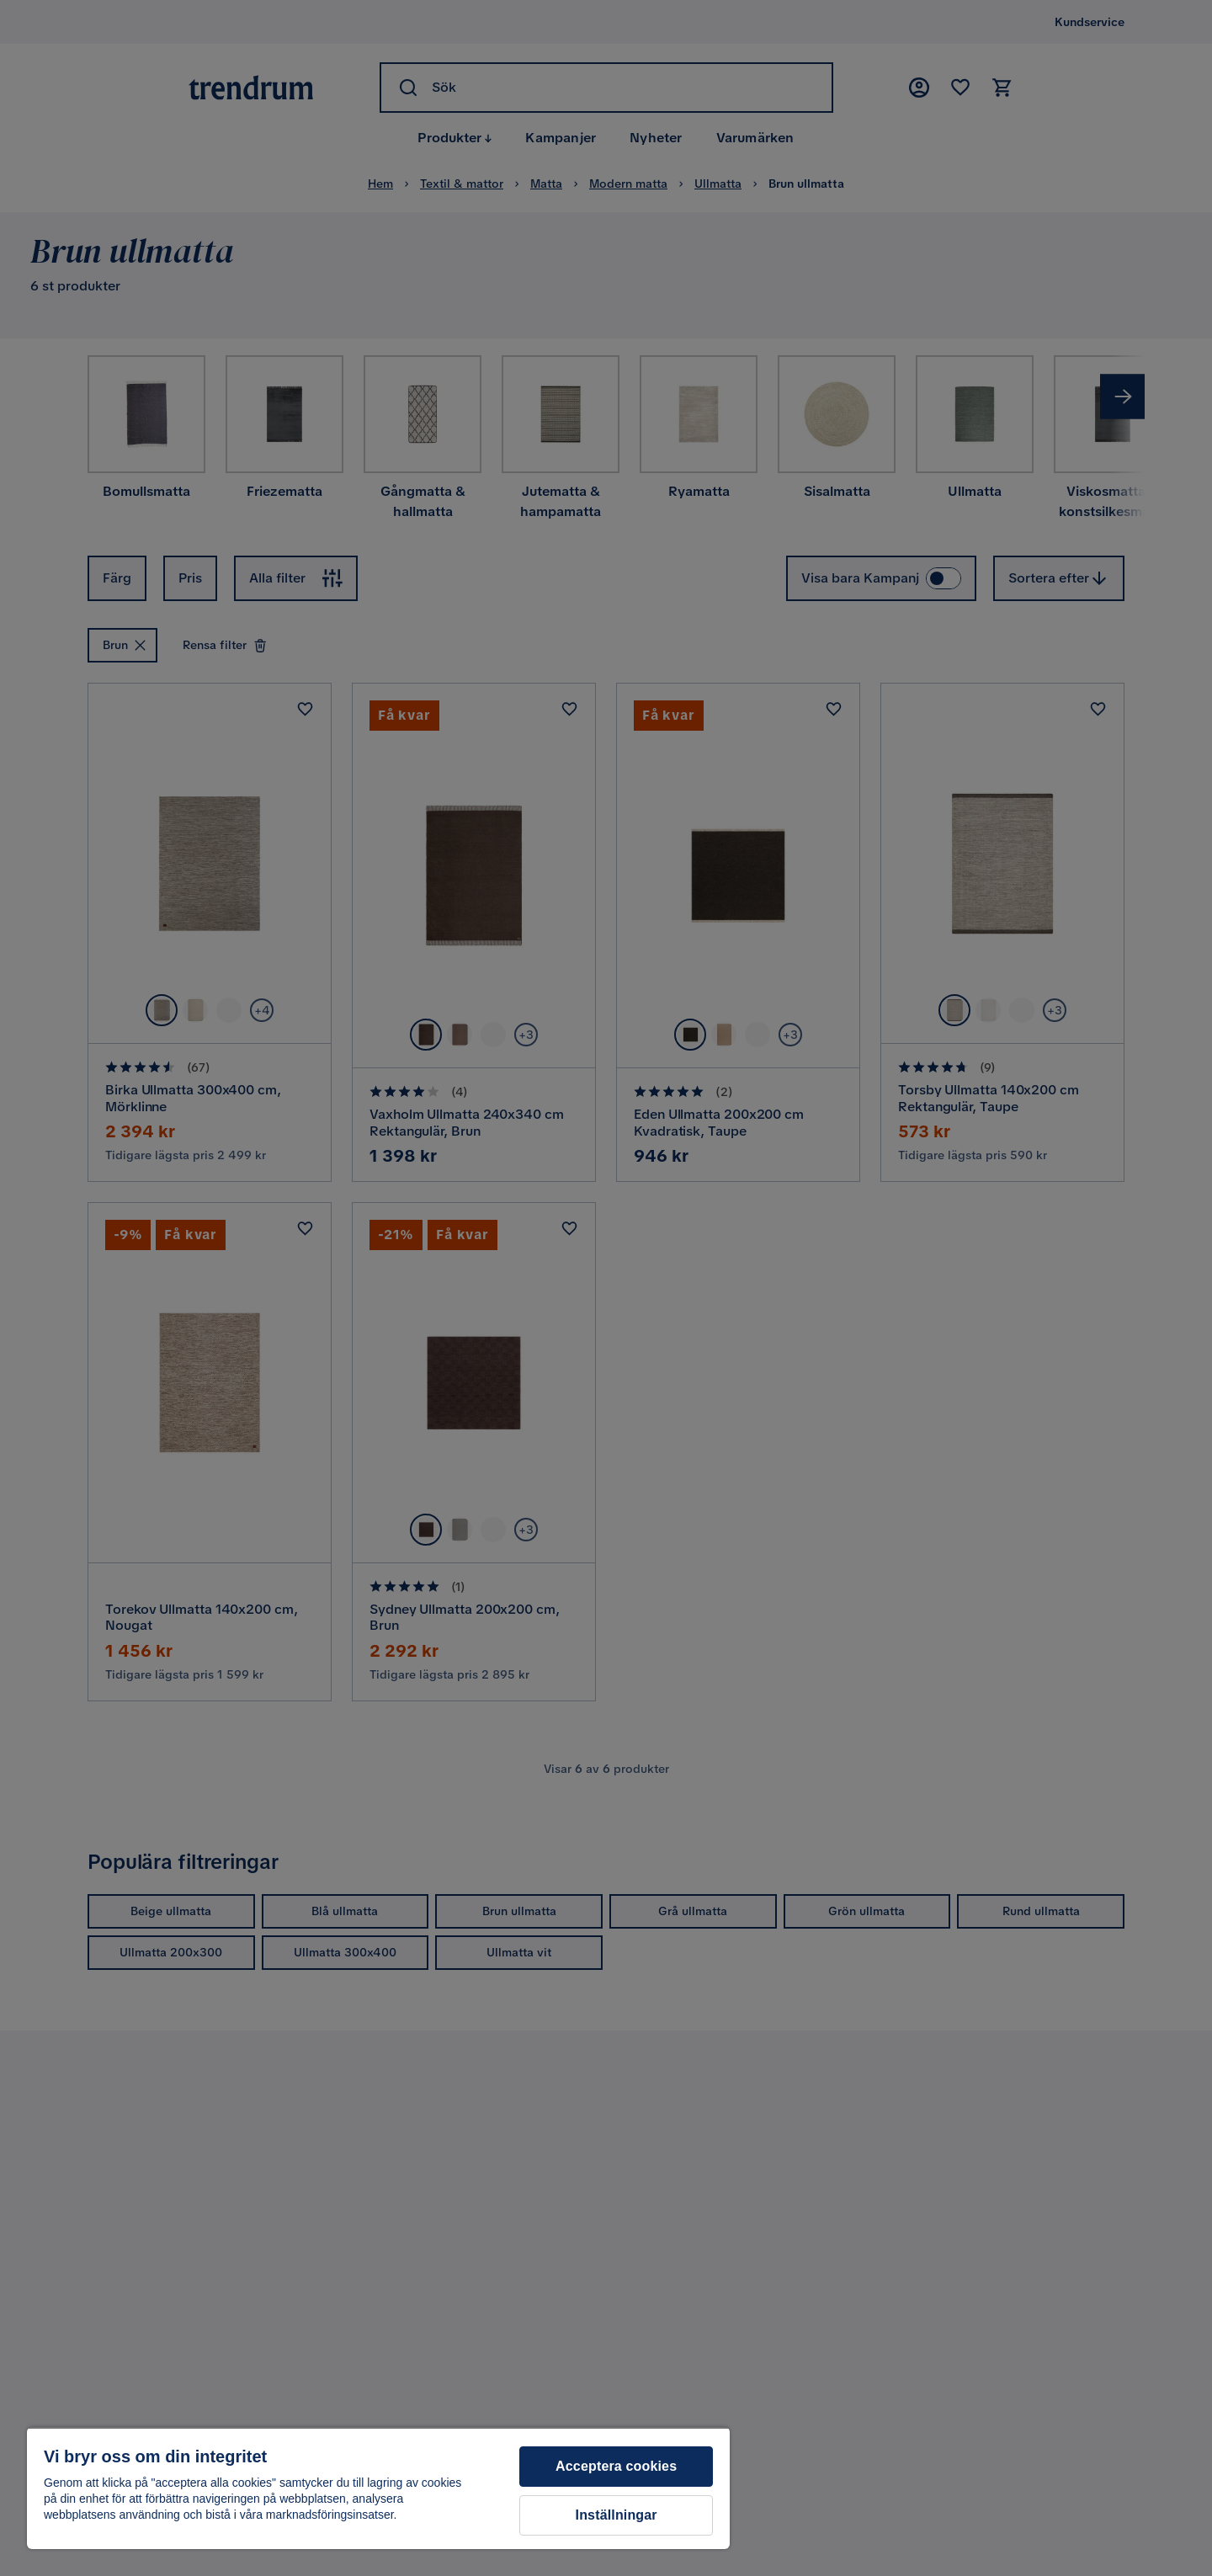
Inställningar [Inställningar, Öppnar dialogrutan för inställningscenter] (616, 2515)
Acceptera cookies (616, 2466)
